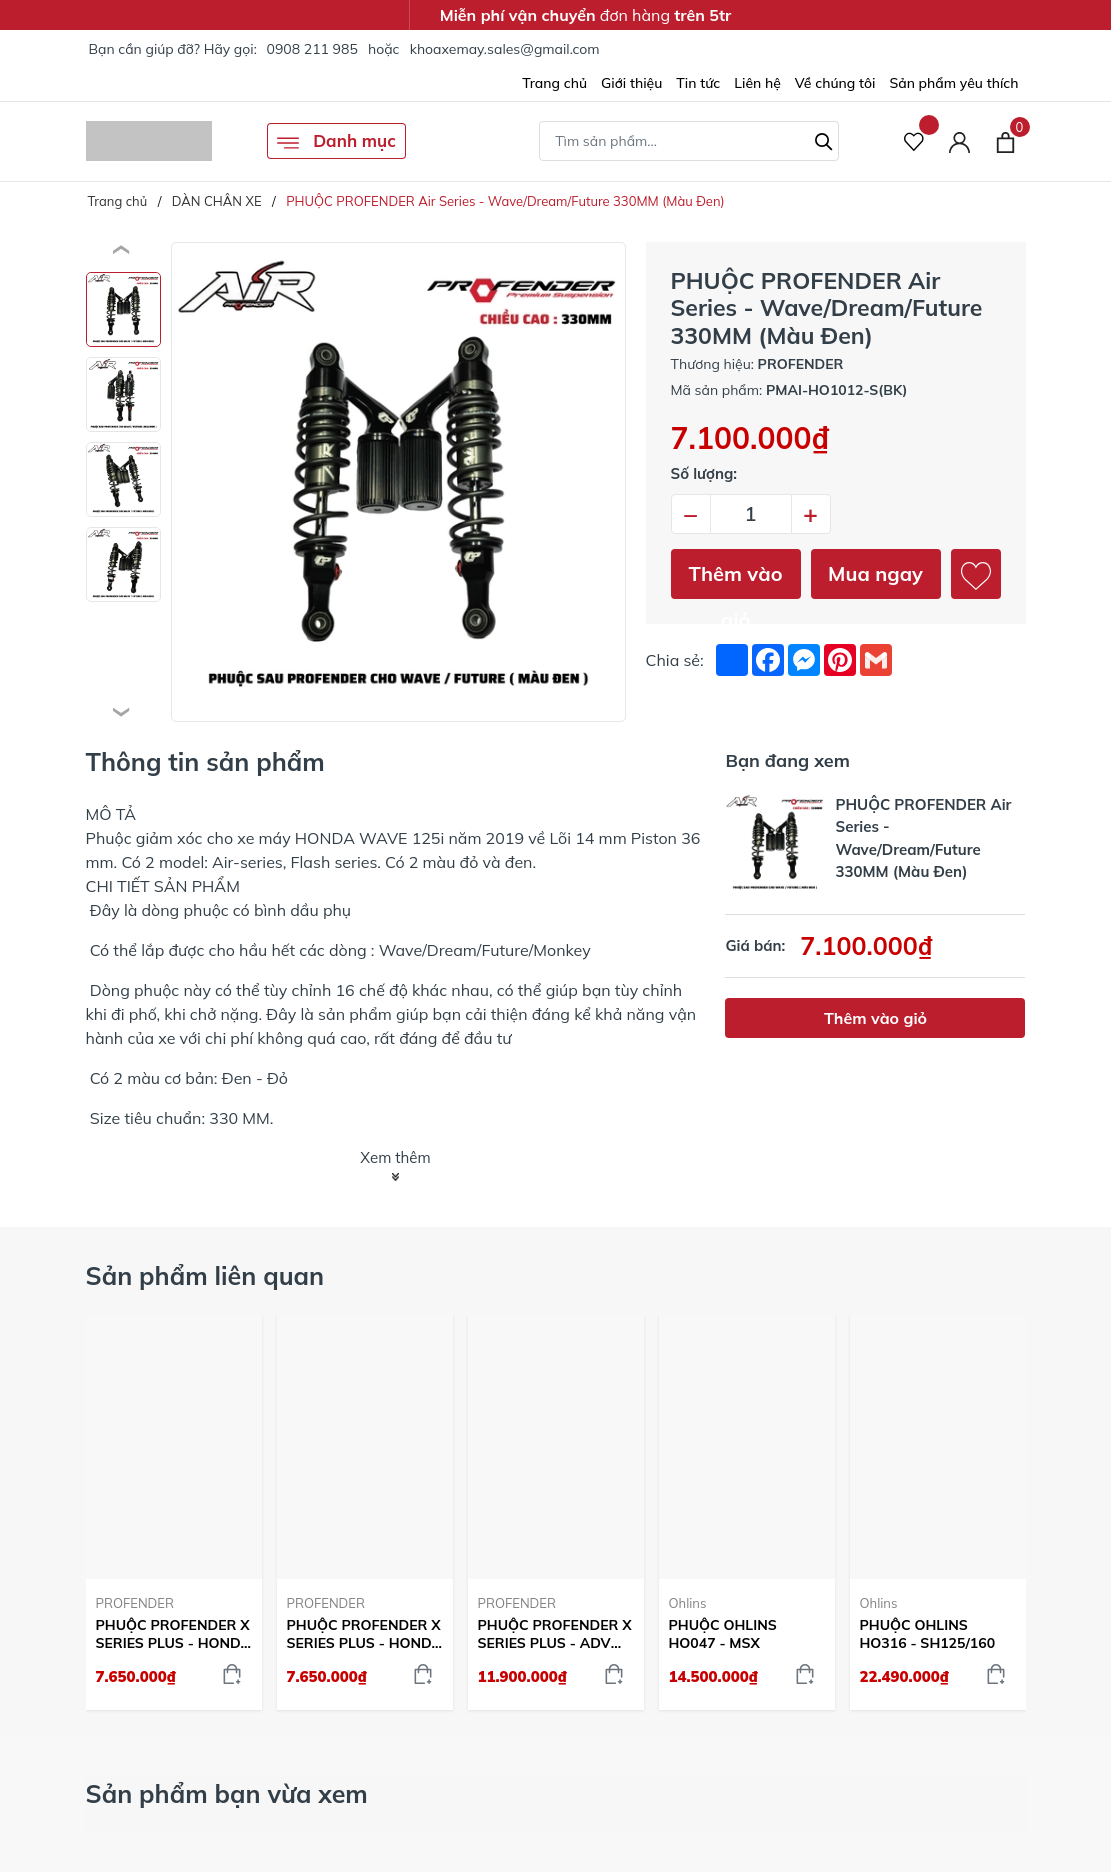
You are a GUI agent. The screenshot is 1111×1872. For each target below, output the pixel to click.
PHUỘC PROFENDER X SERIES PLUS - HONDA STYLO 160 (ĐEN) (365, 1634)
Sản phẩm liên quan (205, 1275)
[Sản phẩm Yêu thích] (914, 141)
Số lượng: (704, 473)
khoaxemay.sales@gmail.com (505, 49)
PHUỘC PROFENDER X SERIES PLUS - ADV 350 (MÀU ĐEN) (555, 1634)
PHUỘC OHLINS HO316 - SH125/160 (928, 1634)
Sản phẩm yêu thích (953, 83)
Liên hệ (757, 83)
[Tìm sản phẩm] (689, 141)
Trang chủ (554, 83)
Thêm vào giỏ (736, 580)
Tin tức (698, 83)
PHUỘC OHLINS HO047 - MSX (723, 1634)
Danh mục (336, 142)
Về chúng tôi (835, 83)
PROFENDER (135, 1603)
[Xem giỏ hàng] (1005, 141)
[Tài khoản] (959, 141)
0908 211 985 (311, 49)
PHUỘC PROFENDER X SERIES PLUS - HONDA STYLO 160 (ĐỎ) (174, 1634)
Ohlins (688, 1603)
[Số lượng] (751, 514)
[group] (398, 482)
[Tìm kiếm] (824, 139)
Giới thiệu (631, 83)
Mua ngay (875, 573)
